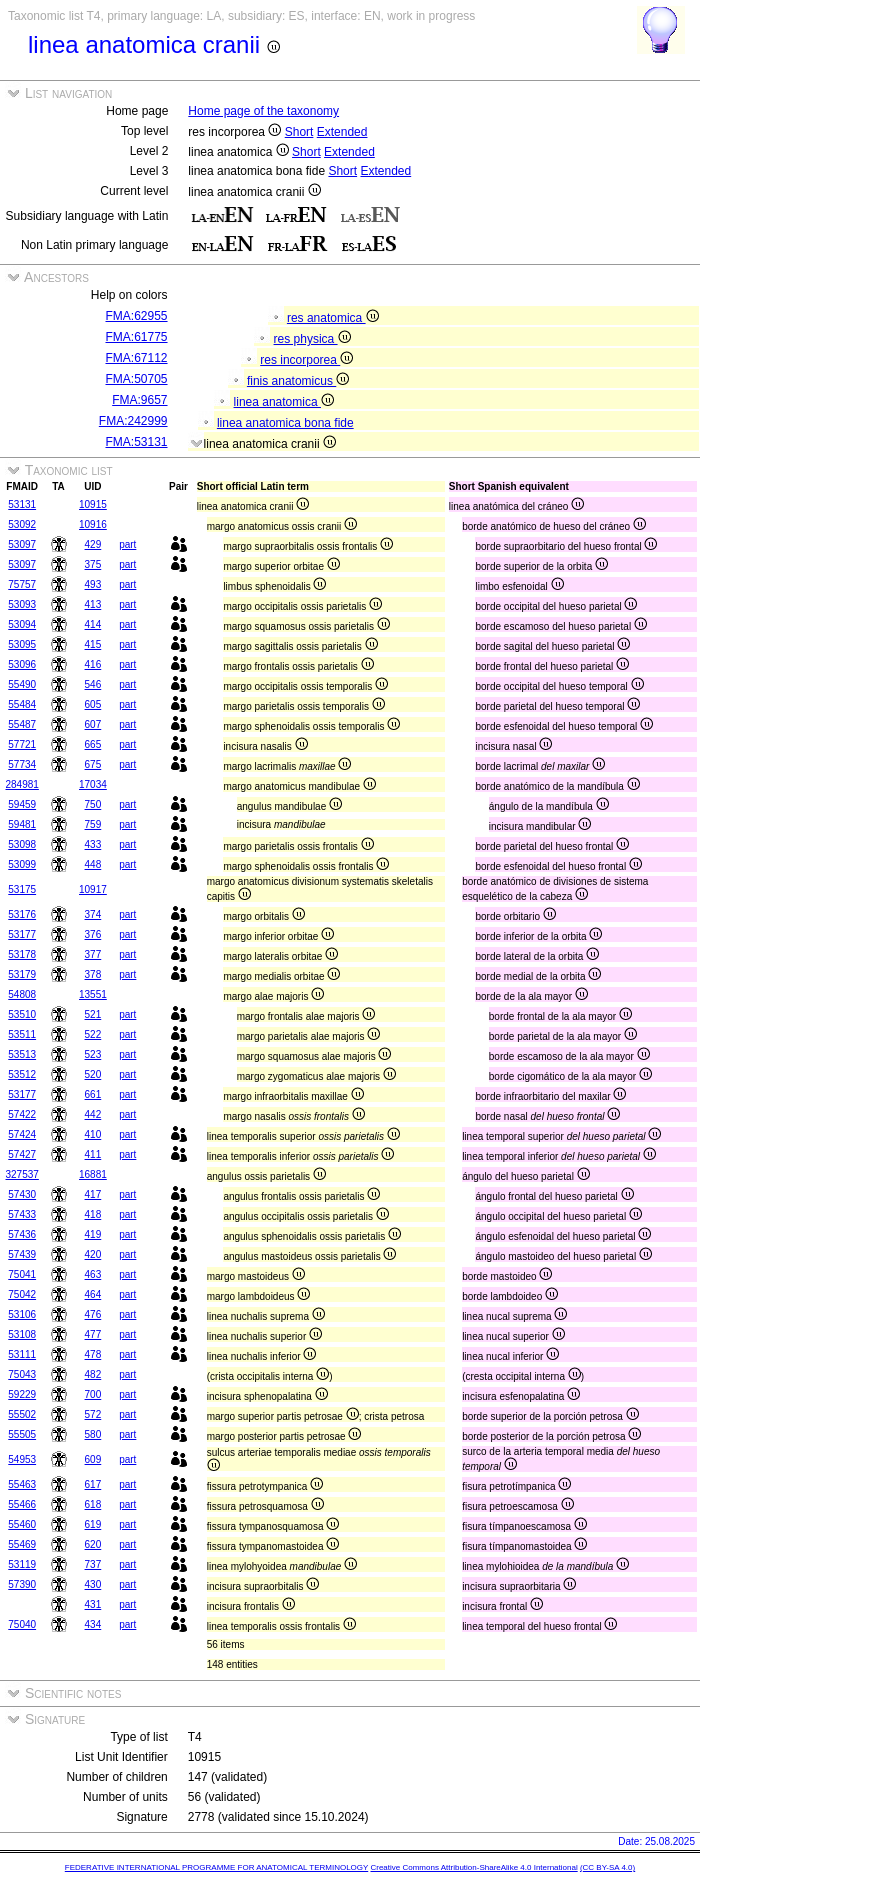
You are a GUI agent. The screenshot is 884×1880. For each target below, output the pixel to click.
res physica (312, 339)
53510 (22, 1014)
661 (93, 1094)
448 (93, 864)
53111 (22, 1354)
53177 (22, 934)
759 (93, 824)
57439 (22, 1254)
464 (93, 1294)
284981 (22, 784)
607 (93, 724)
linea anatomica (284, 402)
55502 (22, 1414)
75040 (22, 1624)
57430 (22, 1194)
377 (93, 954)
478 (93, 1354)
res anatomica (333, 318)
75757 (22, 584)
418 (93, 1214)
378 (93, 974)
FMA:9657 (139, 400)
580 (93, 1434)
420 (93, 1254)
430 (93, 1584)
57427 (22, 1154)
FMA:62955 (137, 316)
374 (93, 914)
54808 (22, 994)
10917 (93, 889)
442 (93, 1114)
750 (93, 804)
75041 (22, 1274)
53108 (22, 1334)
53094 (22, 624)
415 (93, 644)
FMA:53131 (137, 442)
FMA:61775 (137, 337)
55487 (22, 724)
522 (93, 1034)
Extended (342, 132)
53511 (22, 1034)
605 (93, 704)
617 (93, 1484)
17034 (93, 784)
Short (299, 132)
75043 (22, 1374)
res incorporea (306, 360)
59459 (22, 804)
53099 (22, 864)
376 (93, 934)
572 (93, 1414)
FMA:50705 (137, 379)
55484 (22, 704)
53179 (22, 974)
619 (93, 1524)
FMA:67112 (137, 358)
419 (93, 1234)
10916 (93, 524)
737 (93, 1564)
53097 (22, 544)
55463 (22, 1484)
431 (93, 1604)
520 (93, 1074)
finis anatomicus (298, 381)
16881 (93, 1174)
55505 (22, 1434)
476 (93, 1314)
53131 (22, 504)
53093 (22, 604)
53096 (22, 664)
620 (93, 1544)
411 (93, 1154)
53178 (22, 954)
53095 (22, 644)
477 (93, 1334)
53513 (22, 1054)
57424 (22, 1134)
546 (93, 684)
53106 (22, 1314)
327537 (22, 1174)
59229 (22, 1394)
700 (93, 1394)
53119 (22, 1564)
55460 (22, 1524)
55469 (22, 1544)
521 (93, 1014)
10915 (93, 504)
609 (93, 1459)
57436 (22, 1234)
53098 (22, 844)
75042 (22, 1294)
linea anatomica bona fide (285, 423)
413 (93, 604)
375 (93, 564)
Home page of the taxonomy (263, 111)
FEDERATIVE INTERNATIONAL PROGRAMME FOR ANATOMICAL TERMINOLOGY (216, 1867)
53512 (22, 1074)
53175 (22, 889)
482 (93, 1374)
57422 (22, 1114)
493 (93, 584)
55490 (22, 684)
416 (93, 664)
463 (93, 1274)
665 (93, 744)
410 (93, 1134)
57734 (22, 764)
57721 (22, 744)
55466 (22, 1504)
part (127, 544)
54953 (22, 1459)
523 (93, 1054)
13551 (93, 994)
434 (93, 1624)
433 (93, 844)
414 (93, 624)
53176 (22, 914)
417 (93, 1194)
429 (93, 544)
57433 (22, 1214)
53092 (22, 524)
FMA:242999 (133, 421)
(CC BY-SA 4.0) (607, 1867)
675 (93, 764)
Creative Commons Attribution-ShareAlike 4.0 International (473, 1867)
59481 (22, 824)
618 (93, 1504)
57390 (22, 1584)
